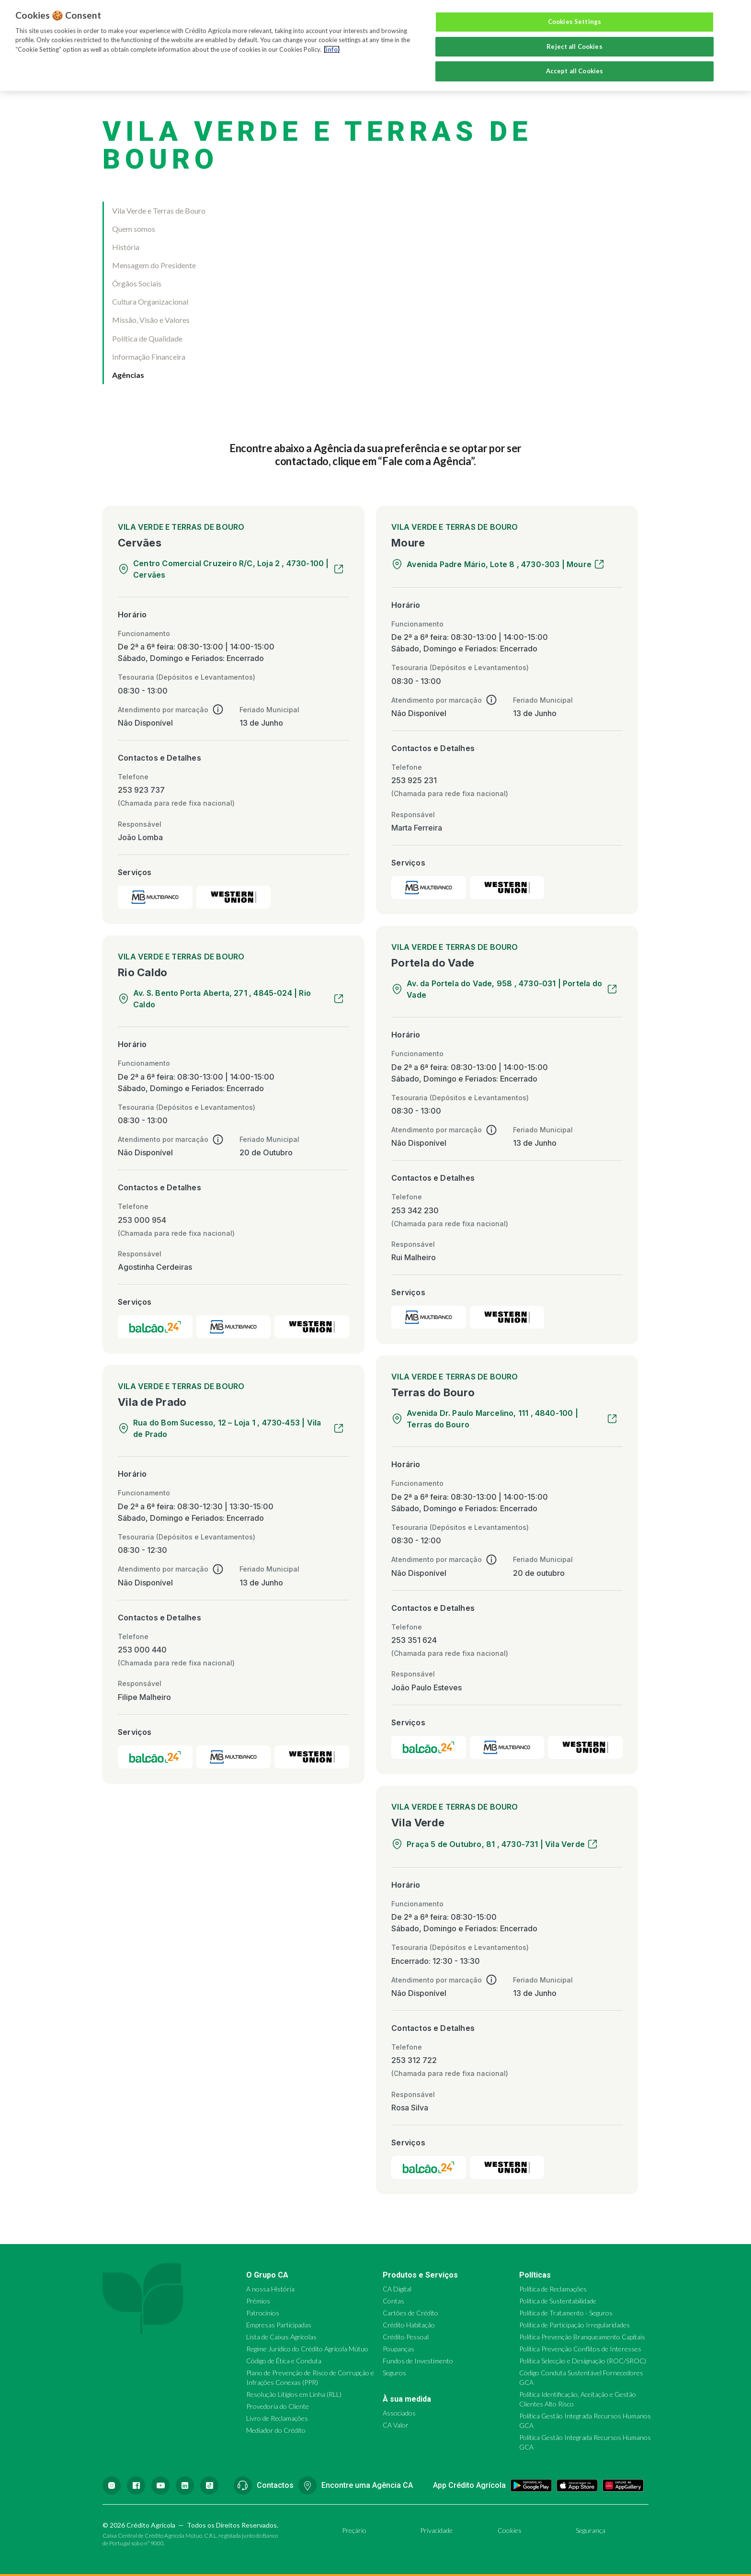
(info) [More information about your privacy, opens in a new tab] (332, 49)
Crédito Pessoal (406, 2337)
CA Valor (396, 2425)
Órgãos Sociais (136, 283)
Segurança (590, 2530)
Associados (399, 2413)
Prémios (258, 2301)
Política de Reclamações (553, 2289)
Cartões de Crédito (410, 2313)
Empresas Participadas (278, 2325)
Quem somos (133, 228)
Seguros (394, 2373)
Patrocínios (262, 2313)
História (125, 246)
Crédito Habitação (409, 2325)
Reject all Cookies (574, 46)
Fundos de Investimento (418, 2361)
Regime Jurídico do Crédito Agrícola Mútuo (307, 2349)
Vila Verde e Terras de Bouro (158, 210)
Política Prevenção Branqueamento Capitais (582, 2337)
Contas (393, 2301)
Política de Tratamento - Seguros (566, 2313)
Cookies (510, 2530)
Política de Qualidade (147, 338)
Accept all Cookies (574, 71)
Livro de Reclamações (277, 2418)
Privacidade (436, 2530)
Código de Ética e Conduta (283, 2361)
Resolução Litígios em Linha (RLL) (293, 2394)
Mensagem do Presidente (154, 265)
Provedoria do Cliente (277, 2406)
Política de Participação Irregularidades (574, 2325)
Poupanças (398, 2349)
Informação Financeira (148, 356)
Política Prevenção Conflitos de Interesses (580, 2349)
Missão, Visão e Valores (151, 319)
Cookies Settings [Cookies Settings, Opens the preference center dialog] (574, 21)
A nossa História (270, 2289)
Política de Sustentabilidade (557, 2301)
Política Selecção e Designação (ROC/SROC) (582, 2361)
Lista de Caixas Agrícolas (281, 2337)
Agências (128, 374)
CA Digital (397, 2289)
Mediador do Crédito (276, 2430)
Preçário (354, 2530)
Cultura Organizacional (150, 301)
